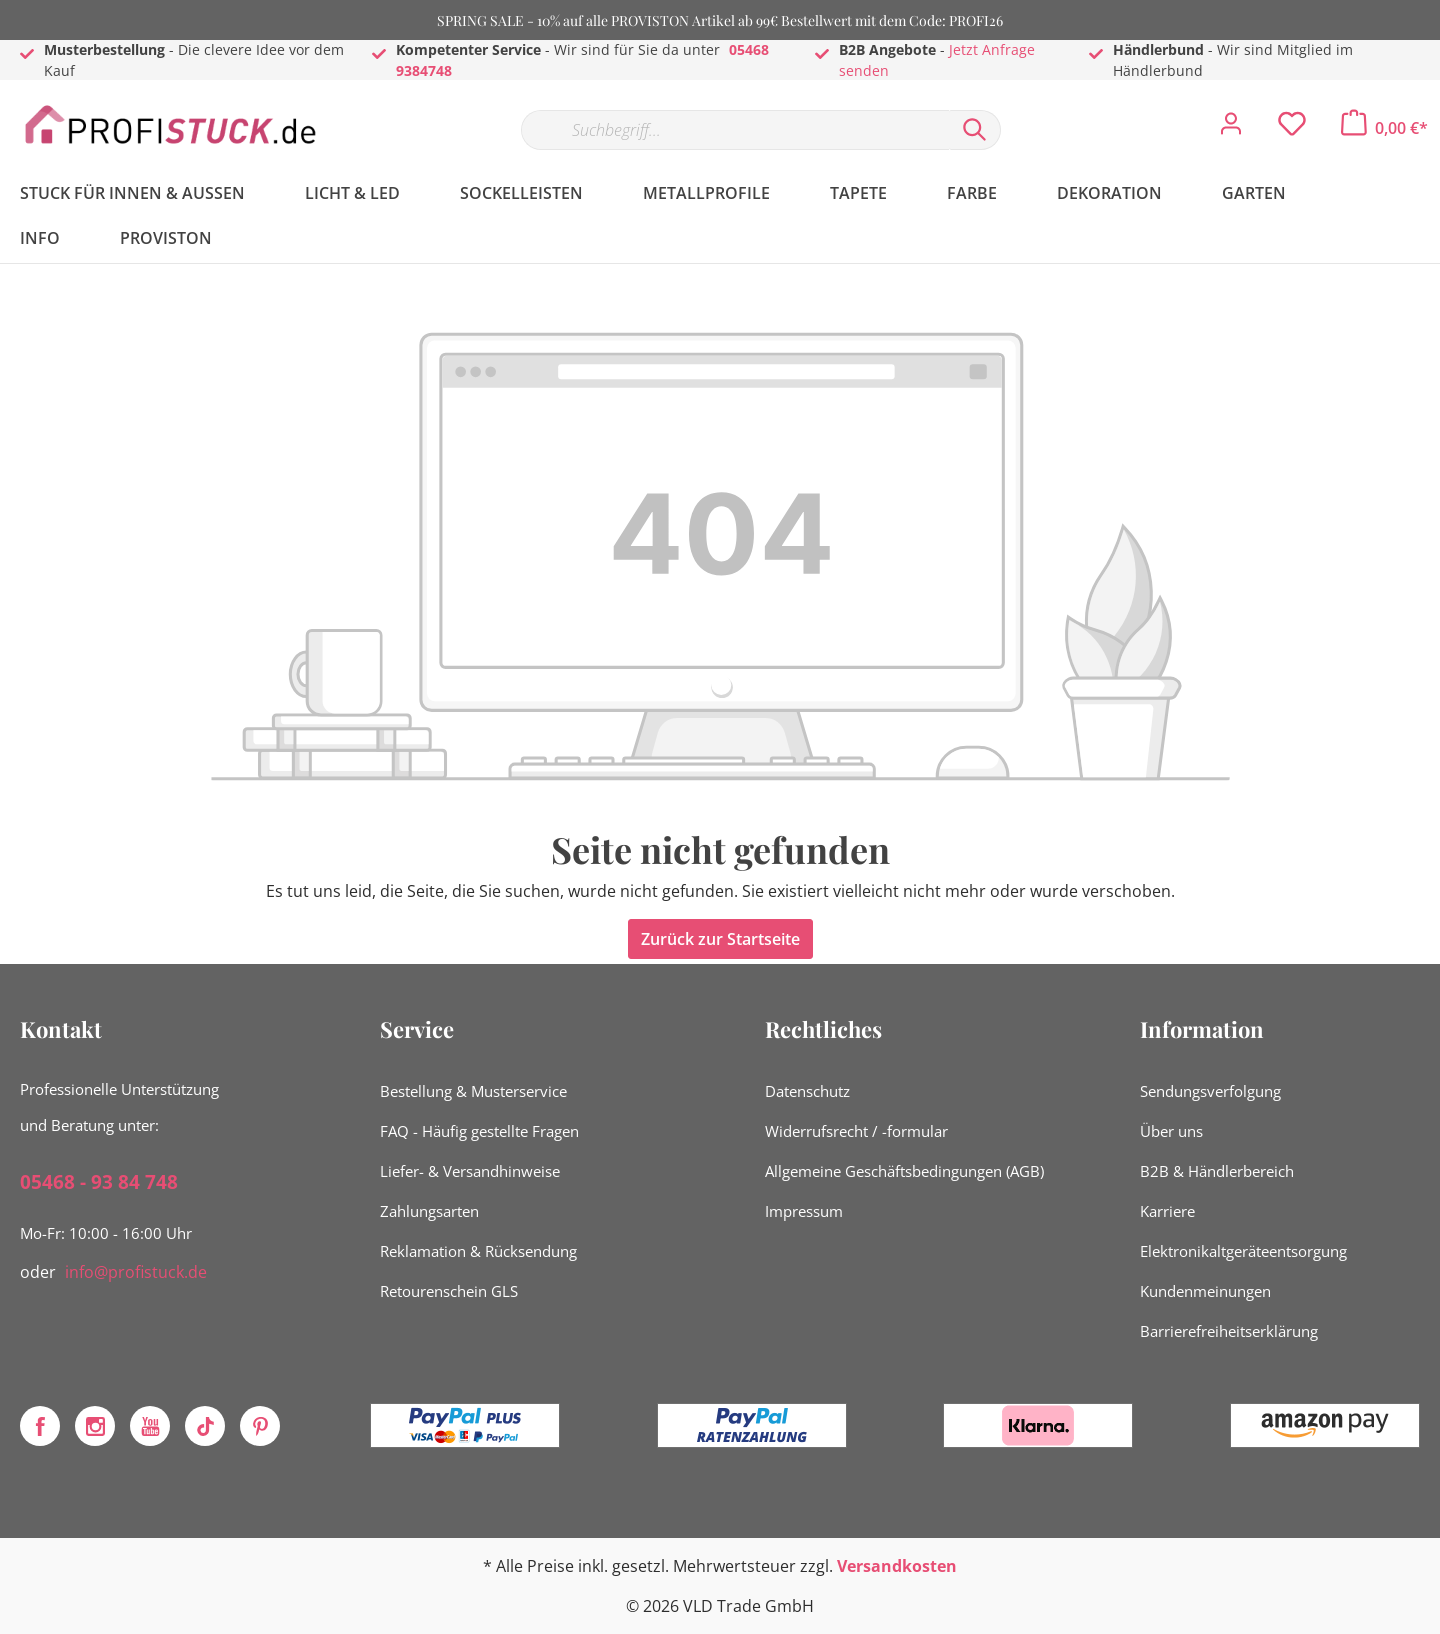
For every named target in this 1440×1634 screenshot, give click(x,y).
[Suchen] (975, 130)
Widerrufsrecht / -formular (856, 1131)
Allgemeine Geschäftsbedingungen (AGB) (904, 1171)
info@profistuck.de (136, 1272)
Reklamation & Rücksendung (478, 1251)
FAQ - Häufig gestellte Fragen (479, 1131)
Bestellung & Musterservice (473, 1091)
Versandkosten (897, 1566)
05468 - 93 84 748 (99, 1182)
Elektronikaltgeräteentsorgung (1243, 1251)
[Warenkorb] (1384, 128)
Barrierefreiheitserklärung (1229, 1331)
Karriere (1167, 1211)
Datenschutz (807, 1091)
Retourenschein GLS (449, 1291)
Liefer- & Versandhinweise (470, 1171)
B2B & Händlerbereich (1217, 1171)
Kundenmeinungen (1205, 1291)
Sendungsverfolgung (1210, 1091)
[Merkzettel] (1292, 129)
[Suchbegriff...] (735, 130)
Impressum (804, 1211)
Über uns (1171, 1131)
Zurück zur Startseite (720, 939)
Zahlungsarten (429, 1211)
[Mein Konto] (1231, 129)
